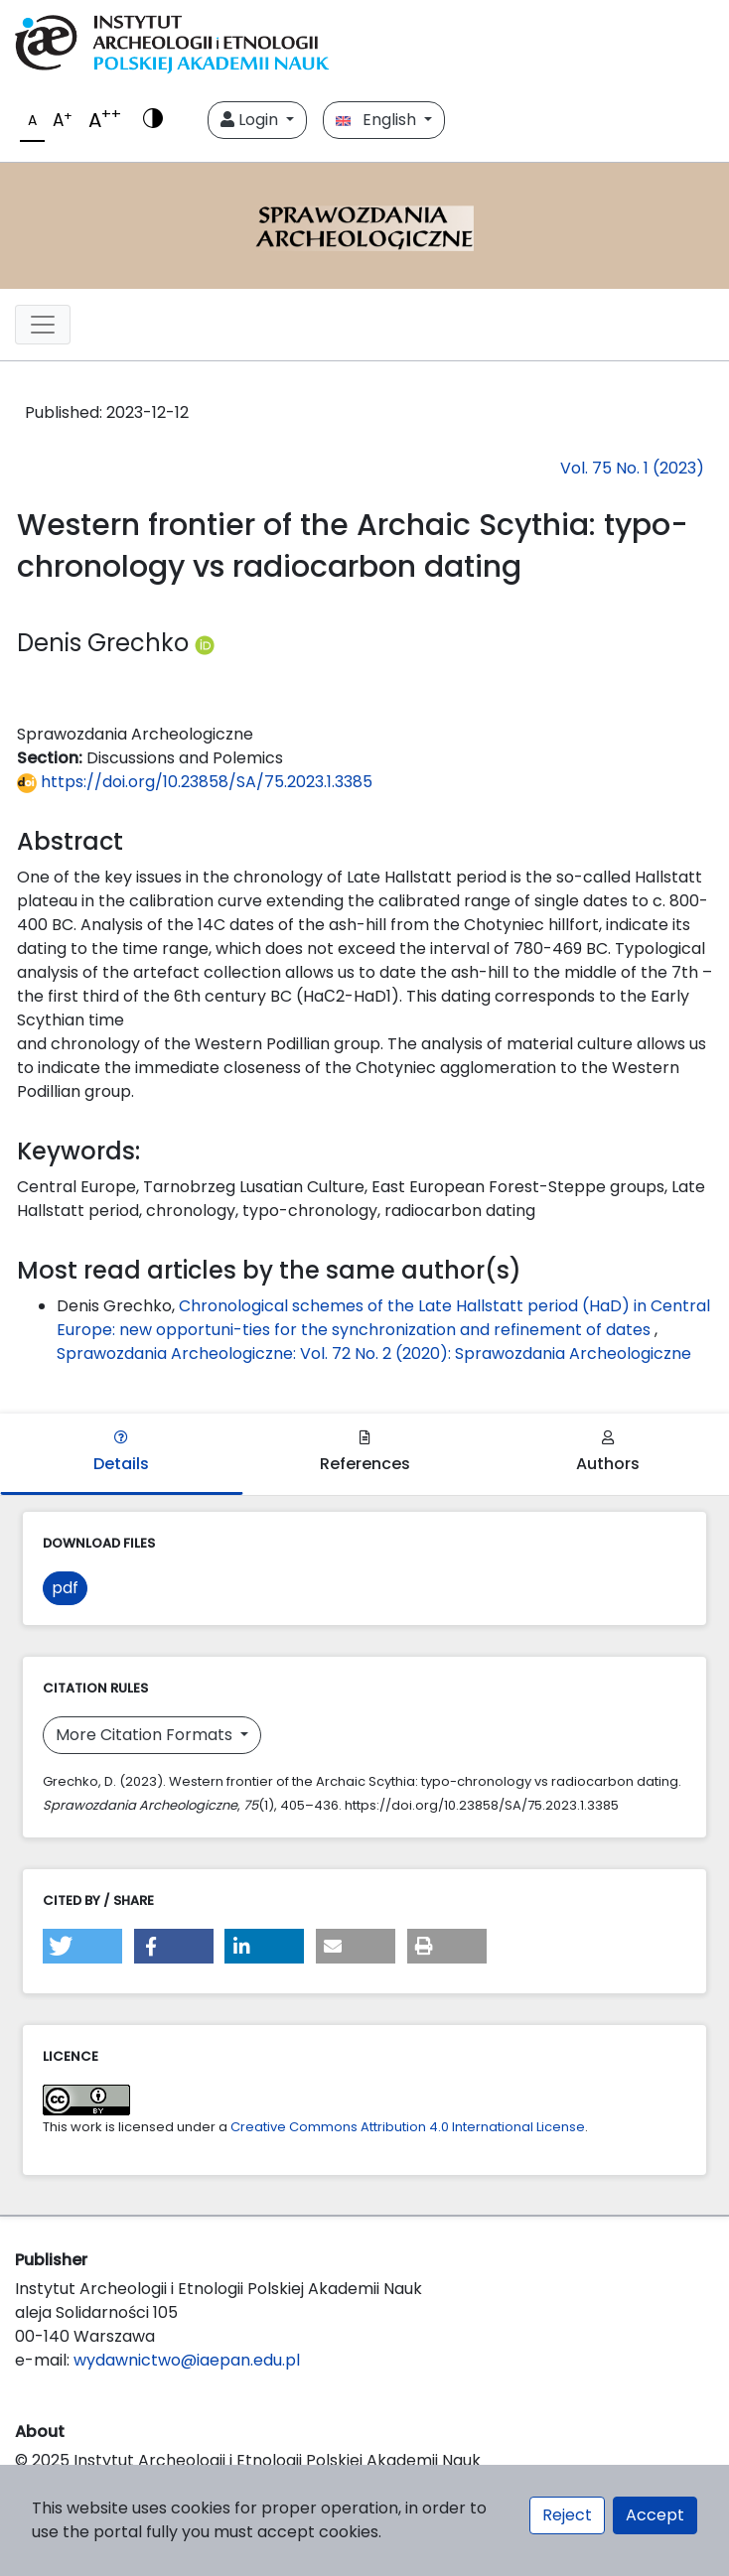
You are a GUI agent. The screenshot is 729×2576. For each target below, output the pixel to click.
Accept (655, 2515)
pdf (65, 1587)
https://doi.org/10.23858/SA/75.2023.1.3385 (194, 781)
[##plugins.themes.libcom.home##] (364, 226)
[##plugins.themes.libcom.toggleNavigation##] (43, 324)
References (365, 1452)
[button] (82, 1946)
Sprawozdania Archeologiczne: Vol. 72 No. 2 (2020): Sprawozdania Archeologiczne (374, 1353)
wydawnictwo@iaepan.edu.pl (186, 2360)
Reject (567, 2515)
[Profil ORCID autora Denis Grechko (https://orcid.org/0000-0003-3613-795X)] (205, 642)
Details (121, 1452)
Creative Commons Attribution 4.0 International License (407, 2126)
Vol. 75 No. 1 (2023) (632, 468)
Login (251, 119)
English (378, 119)
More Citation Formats (146, 1734)
